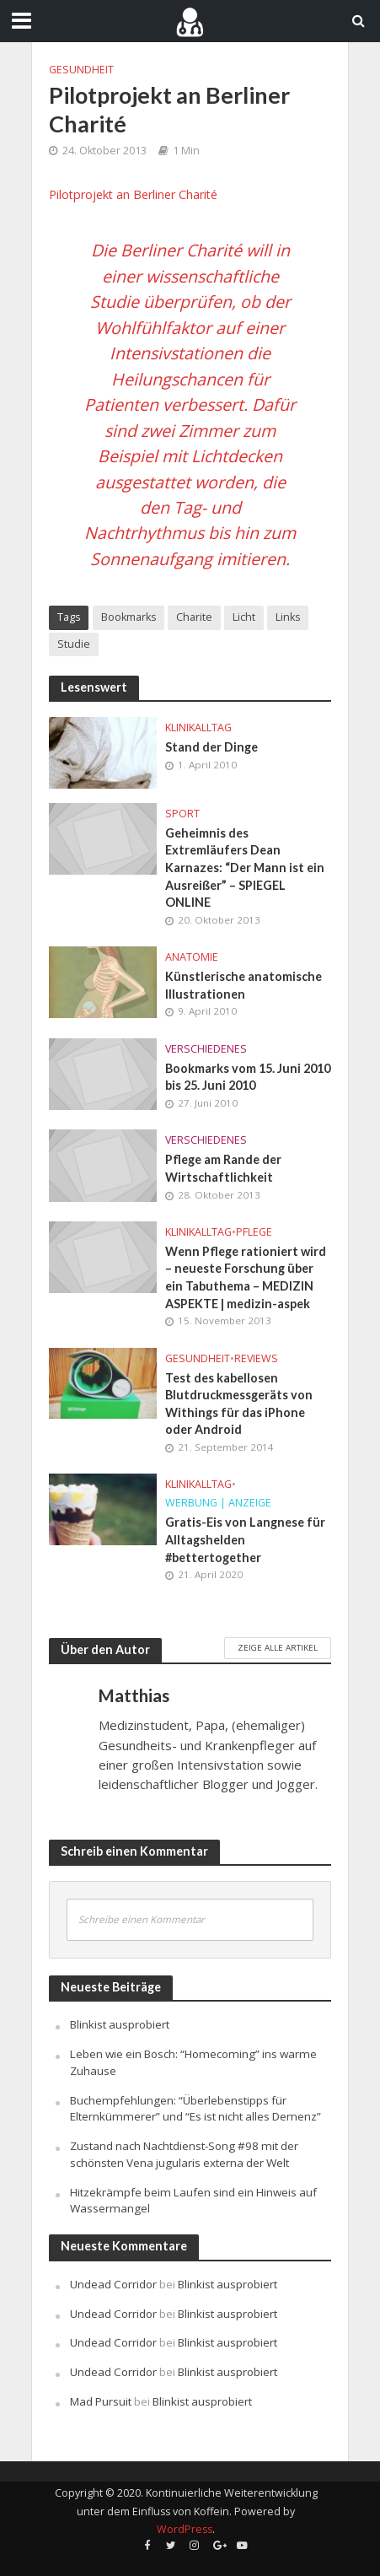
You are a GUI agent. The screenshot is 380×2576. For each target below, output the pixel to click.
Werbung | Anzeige (218, 1502)
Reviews (256, 1358)
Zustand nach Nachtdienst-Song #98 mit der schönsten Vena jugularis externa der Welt (184, 2154)
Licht (244, 617)
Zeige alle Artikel (278, 1647)
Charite (194, 617)
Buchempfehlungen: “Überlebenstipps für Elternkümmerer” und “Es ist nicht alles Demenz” (195, 2109)
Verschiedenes (206, 1049)
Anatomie (191, 957)
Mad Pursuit (100, 2401)
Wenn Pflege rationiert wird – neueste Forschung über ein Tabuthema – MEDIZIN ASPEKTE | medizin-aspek (245, 1277)
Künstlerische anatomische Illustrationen (243, 985)
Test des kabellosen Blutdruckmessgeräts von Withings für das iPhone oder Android (239, 1404)
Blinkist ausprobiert (119, 2024)
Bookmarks (128, 617)
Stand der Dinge (211, 747)
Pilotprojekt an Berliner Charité (133, 194)
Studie (73, 644)
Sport (182, 813)
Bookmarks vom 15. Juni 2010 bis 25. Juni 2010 (247, 1077)
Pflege (254, 1232)
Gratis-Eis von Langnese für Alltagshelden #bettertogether (245, 1539)
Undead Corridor (113, 2284)
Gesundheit (81, 69)
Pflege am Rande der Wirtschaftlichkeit (223, 1168)
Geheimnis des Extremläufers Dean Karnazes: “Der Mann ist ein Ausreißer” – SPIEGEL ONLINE (244, 868)
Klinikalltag (198, 727)
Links (288, 617)
